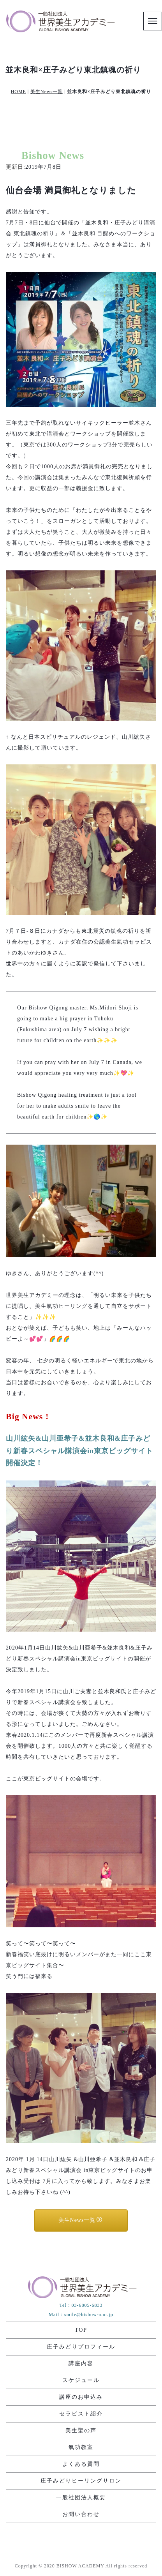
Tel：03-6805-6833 (80, 2305)
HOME (18, 91)
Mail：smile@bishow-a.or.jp (81, 2314)
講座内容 (81, 2363)
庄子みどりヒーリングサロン (81, 2481)
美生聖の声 (81, 2430)
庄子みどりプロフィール (81, 2347)
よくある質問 (81, 2464)
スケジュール (81, 2380)
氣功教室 (81, 2447)
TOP (81, 2330)
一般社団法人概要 (81, 2497)
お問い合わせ (81, 2514)
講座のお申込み (81, 2397)
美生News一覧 (46, 91)
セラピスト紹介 (81, 2414)
